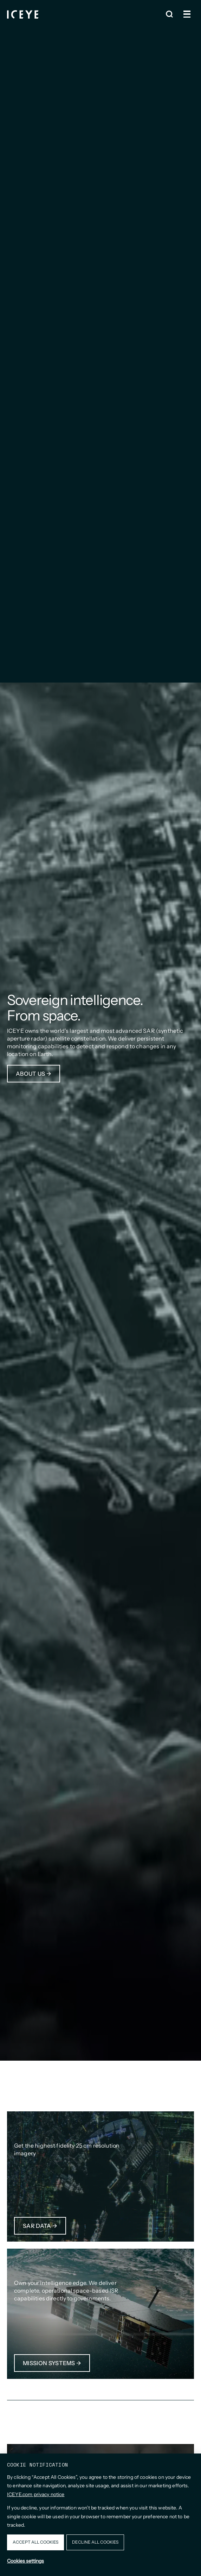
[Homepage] (23, 14)
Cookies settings (25, 2561)
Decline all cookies (95, 2542)
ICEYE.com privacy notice (36, 2494)
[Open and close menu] (187, 14)
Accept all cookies (35, 2542)
